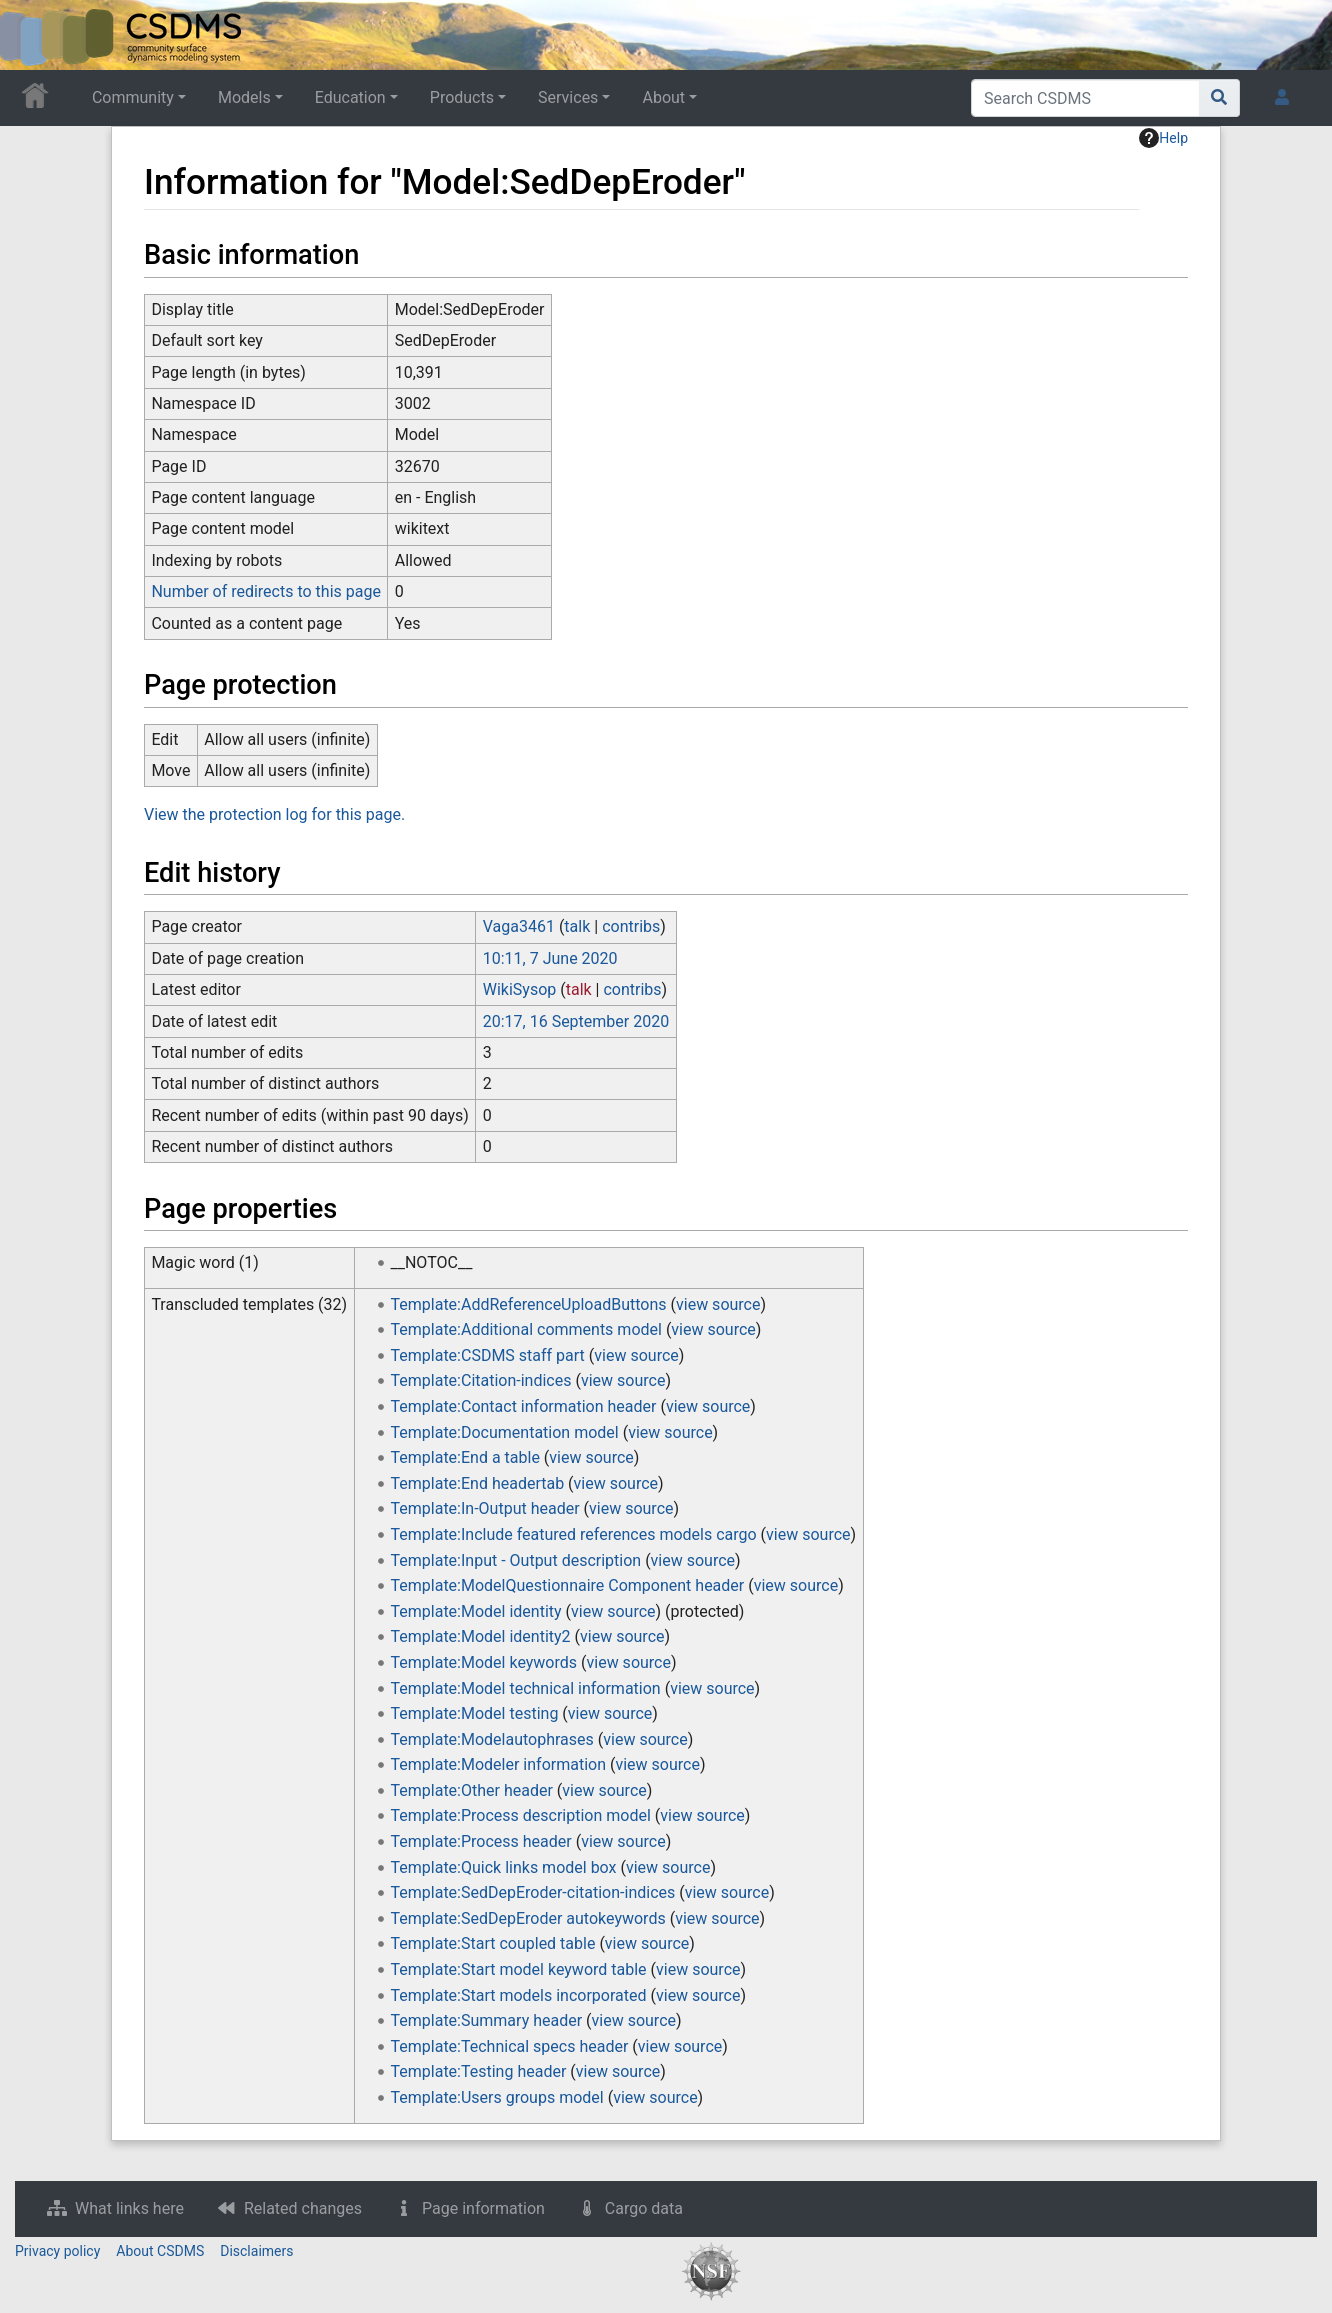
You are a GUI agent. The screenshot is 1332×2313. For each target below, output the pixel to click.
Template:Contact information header (524, 1406)
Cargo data (644, 2208)
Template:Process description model (521, 1815)
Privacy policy (57, 2251)
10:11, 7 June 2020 (550, 958)
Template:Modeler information (498, 1764)
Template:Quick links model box (504, 1867)
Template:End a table (465, 1457)
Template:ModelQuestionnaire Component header (568, 1585)
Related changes (303, 2208)
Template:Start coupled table (493, 1943)
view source (718, 1304)
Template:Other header (472, 1790)
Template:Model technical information (526, 1688)
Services (568, 97)
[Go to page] (1219, 98)
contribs (631, 926)
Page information (483, 2208)
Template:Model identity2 (481, 1636)
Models (244, 97)
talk (577, 926)
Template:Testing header (479, 2071)
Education (350, 97)
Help (1163, 138)
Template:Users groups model (497, 2097)
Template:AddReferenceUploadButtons (529, 1304)
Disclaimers (256, 2251)
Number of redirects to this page (266, 591)
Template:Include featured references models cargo (574, 1534)
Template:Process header (481, 1841)
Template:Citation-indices (481, 1380)
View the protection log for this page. (274, 814)
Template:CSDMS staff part (488, 1355)
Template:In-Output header (485, 1508)
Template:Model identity (476, 1611)
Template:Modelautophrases (492, 1739)
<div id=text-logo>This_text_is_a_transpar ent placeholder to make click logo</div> (32, 35)
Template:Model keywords (484, 1662)
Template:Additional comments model (526, 1329)
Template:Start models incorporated (519, 1995)
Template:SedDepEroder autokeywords (528, 1918)
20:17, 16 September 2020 (576, 1021)
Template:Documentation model (505, 1432)
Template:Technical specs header (510, 2046)
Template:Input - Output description (516, 1560)
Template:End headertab (478, 1483)
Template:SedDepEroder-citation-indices (533, 1892)
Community (133, 97)
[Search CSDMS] (1085, 98)
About (663, 97)
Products (462, 97)
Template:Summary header (487, 2020)
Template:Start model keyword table (519, 1969)
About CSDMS (160, 2251)
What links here (129, 2208)
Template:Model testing (475, 1713)
